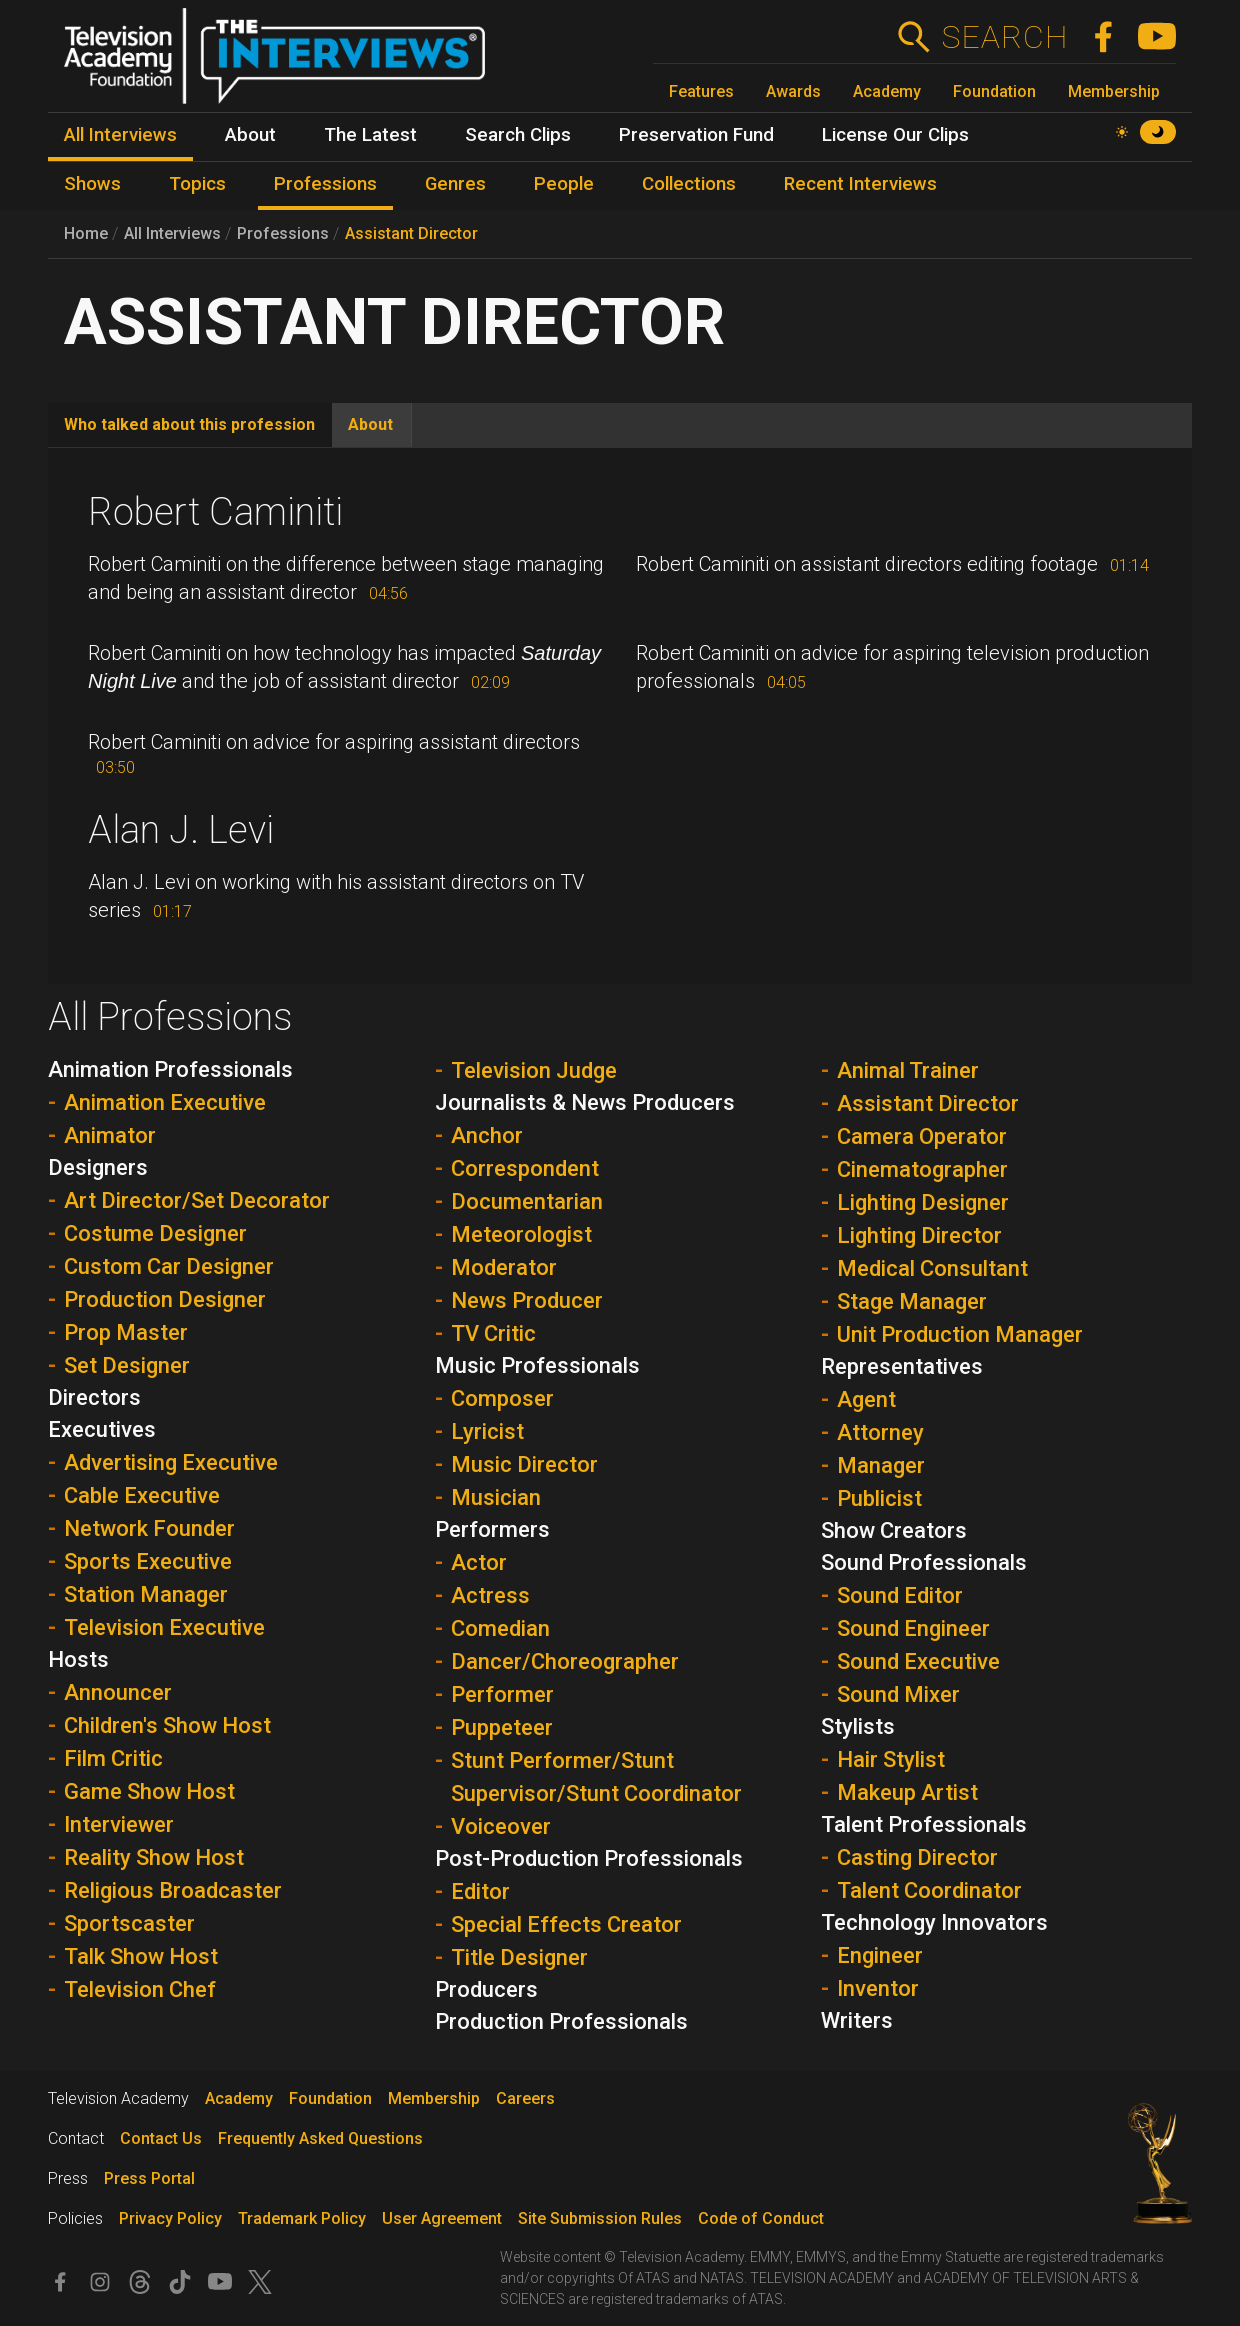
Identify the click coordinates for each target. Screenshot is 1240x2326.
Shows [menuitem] (92, 184)
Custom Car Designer (169, 1266)
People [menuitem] (564, 184)
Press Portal (149, 2178)
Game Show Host (149, 1791)
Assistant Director (411, 233)
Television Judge (534, 1070)
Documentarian (527, 1201)
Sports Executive (148, 1561)
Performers (492, 1529)
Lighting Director (919, 1235)
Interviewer (119, 1824)
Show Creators (894, 1530)
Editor (480, 1891)
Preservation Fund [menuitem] (696, 135)
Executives (102, 1429)
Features (701, 91)
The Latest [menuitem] (370, 135)
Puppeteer (502, 1727)
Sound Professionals (924, 1562)
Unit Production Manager (960, 1334)
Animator (110, 1135)
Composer (502, 1398)
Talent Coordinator (929, 1890)
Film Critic (113, 1758)
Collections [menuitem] (689, 184)
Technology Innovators (934, 1922)
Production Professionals (561, 2021)
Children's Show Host (167, 1725)
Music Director (524, 1464)
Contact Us (161, 2138)
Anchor (487, 1135)
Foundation (994, 91)
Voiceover (501, 1826)
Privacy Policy (170, 2218)
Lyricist (487, 1431)
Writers (857, 2020)
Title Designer (519, 1957)
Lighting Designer (923, 1202)
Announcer (118, 1692)
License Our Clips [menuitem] (895, 135)
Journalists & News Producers (585, 1102)
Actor (479, 1562)
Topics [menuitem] (197, 184)
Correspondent (525, 1168)
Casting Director (917, 1857)
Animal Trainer (908, 1070)
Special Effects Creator (566, 1924)
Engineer (880, 1955)
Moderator (504, 1267)
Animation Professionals (170, 1069)
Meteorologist (521, 1234)
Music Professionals (537, 1365)
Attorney (880, 1432)
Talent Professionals (924, 1824)
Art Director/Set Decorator (197, 1200)
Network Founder (149, 1528)
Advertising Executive (171, 1462)
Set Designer (127, 1365)
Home (86, 233)
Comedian (500, 1628)
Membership (1114, 91)
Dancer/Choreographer (565, 1661)
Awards (793, 91)
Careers (525, 2098)
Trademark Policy (302, 2218)
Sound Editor (900, 1595)
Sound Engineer (913, 1628)
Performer (502, 1694)
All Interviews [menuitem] (120, 135)
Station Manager (146, 1594)
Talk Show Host (141, 1956)
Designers (98, 1167)
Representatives (902, 1366)
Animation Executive (165, 1102)
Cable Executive (142, 1495)
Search (1004, 37)
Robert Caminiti (215, 512)
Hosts (78, 1659)
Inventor (878, 1988)
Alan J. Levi (181, 830)
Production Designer (165, 1299)
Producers (486, 1989)
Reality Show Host (154, 1857)
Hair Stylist (891, 1759)
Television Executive (164, 1627)
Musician (496, 1497)
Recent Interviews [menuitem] (860, 184)
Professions (283, 233)
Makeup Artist (907, 1792)
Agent (866, 1399)
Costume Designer (155, 1233)
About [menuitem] (250, 135)
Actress (490, 1595)
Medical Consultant (932, 1268)
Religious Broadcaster (173, 1890)
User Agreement (442, 2218)
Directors (94, 1397)
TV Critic (493, 1333)
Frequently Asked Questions (320, 2138)
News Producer (527, 1300)
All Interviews (172, 233)
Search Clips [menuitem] (518, 135)
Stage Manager (912, 1301)
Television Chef (140, 1989)
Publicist (879, 1498)
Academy (887, 91)
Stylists (858, 1726)
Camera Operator (922, 1136)
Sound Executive (918, 1661)
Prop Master (126, 1332)
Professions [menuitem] (325, 184)
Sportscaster (129, 1923)
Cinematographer (922, 1169)
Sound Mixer (898, 1694)
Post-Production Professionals (589, 1858)
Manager (881, 1465)
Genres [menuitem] (455, 184)
